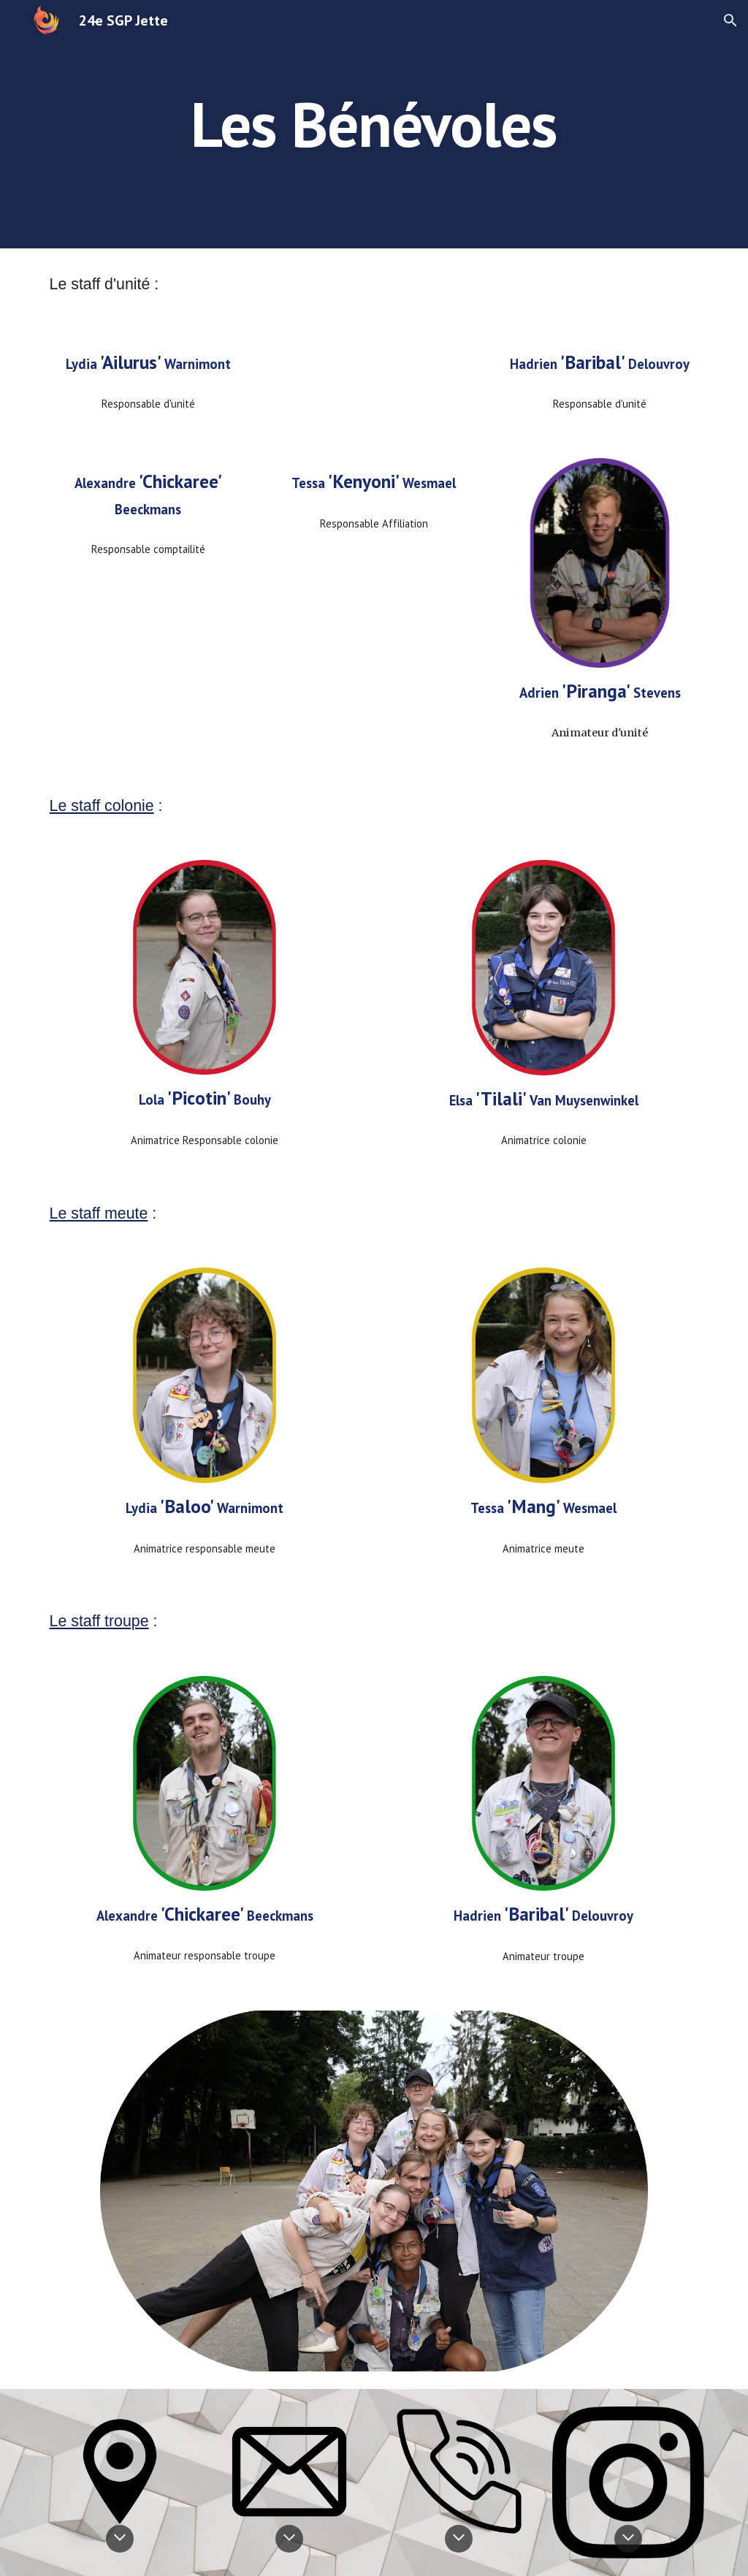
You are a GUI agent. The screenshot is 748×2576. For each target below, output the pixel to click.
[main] (373, 124)
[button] (730, 20)
